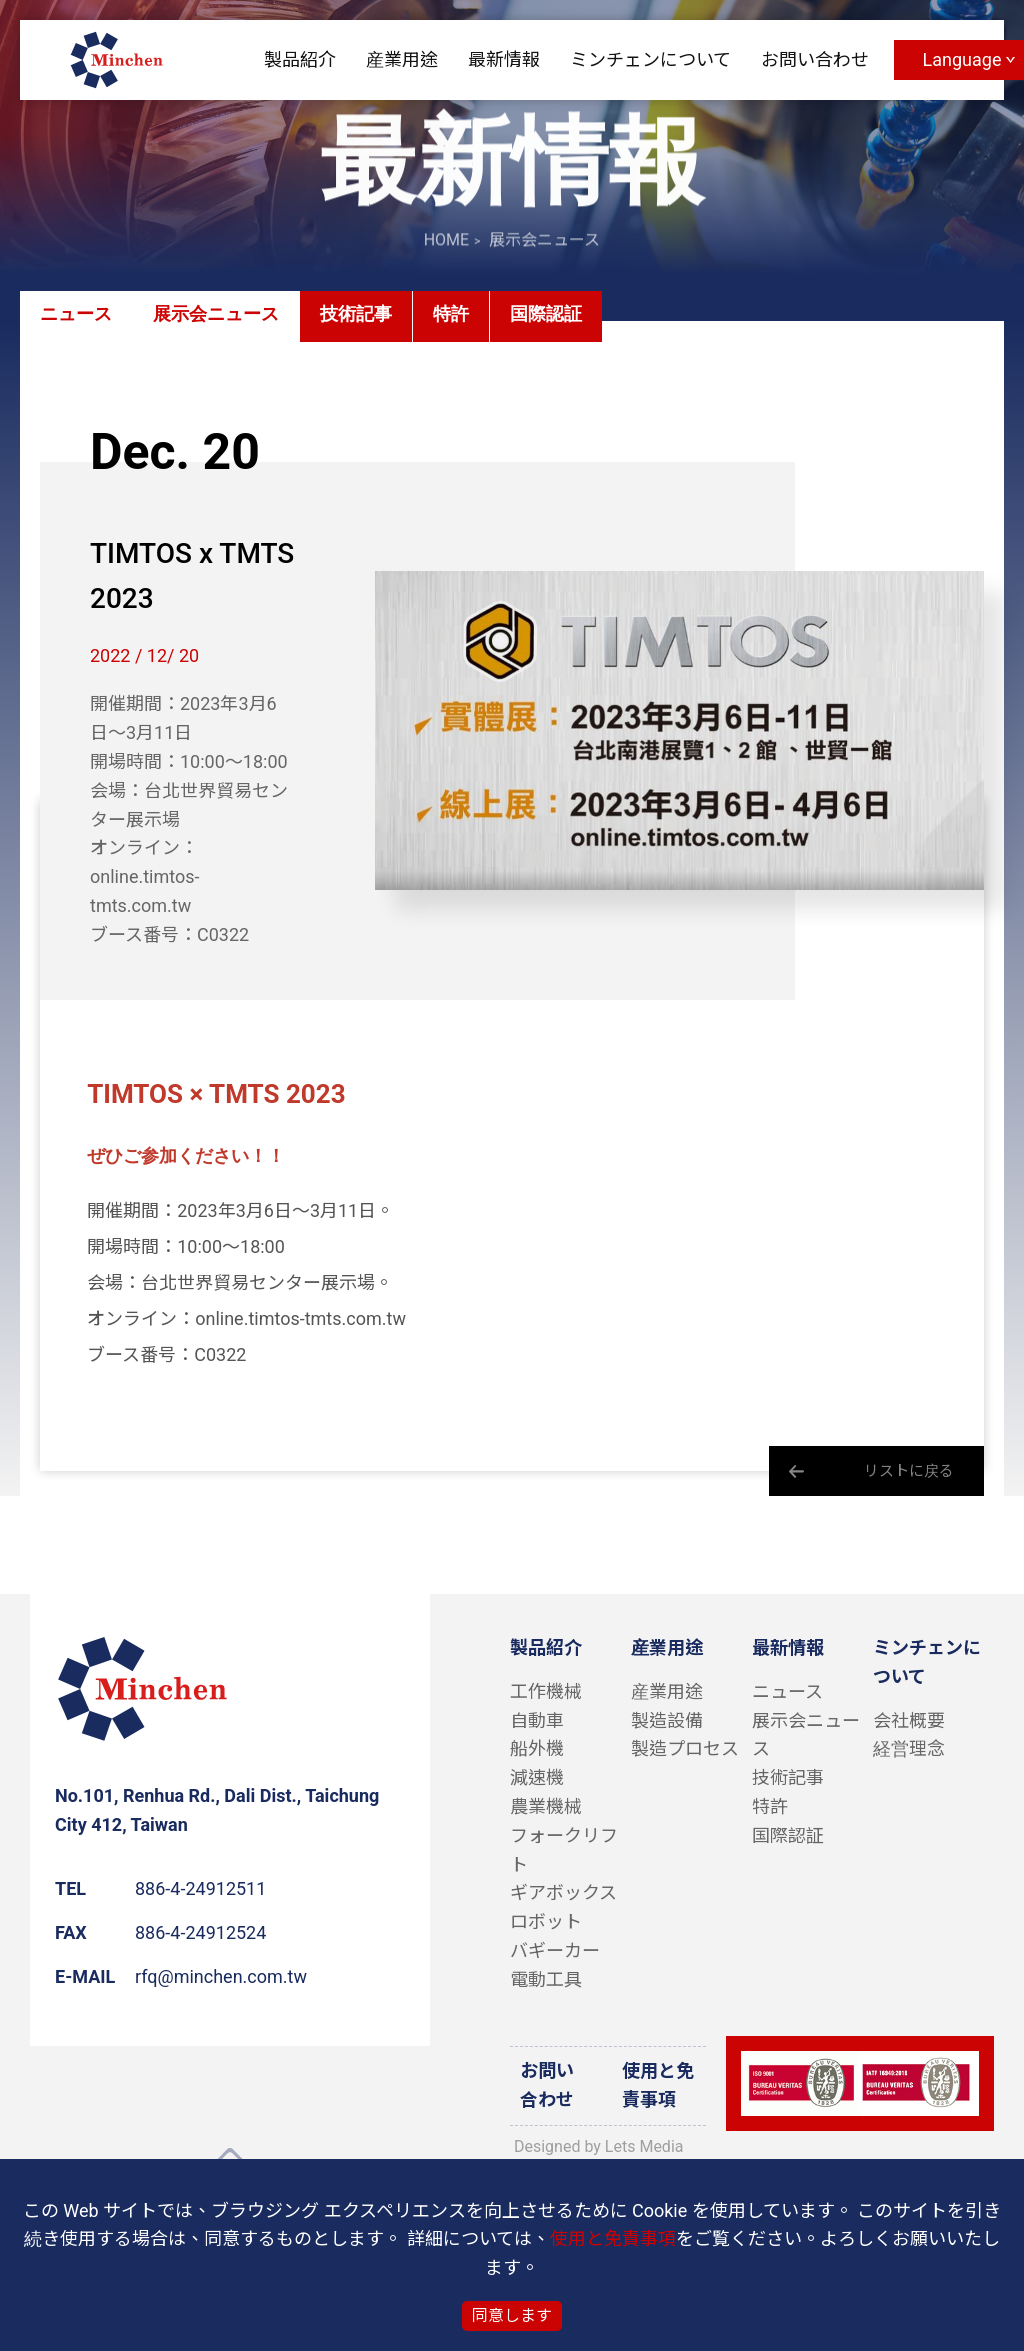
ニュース (76, 314)
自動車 (537, 1720)
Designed (547, 2146)
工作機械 (546, 1691)
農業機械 (546, 1806)
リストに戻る (909, 1471)
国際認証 (546, 314)
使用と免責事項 (658, 2085)
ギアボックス (563, 1892)
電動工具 (546, 1979)
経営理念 (909, 1748)
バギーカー (555, 1950)
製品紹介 (300, 59)
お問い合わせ (815, 59)
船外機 (537, 1748)
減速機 (537, 1777)
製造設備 (667, 1720)
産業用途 (402, 59)
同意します (512, 2315)
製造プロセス (685, 1748)
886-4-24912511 (200, 1888)
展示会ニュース (216, 314)
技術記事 (356, 314)
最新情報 (504, 59)
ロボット (546, 1921)
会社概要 (909, 1720)
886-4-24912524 (200, 1932)
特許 (451, 314)
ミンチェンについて (650, 59)
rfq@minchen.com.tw (221, 1976)
